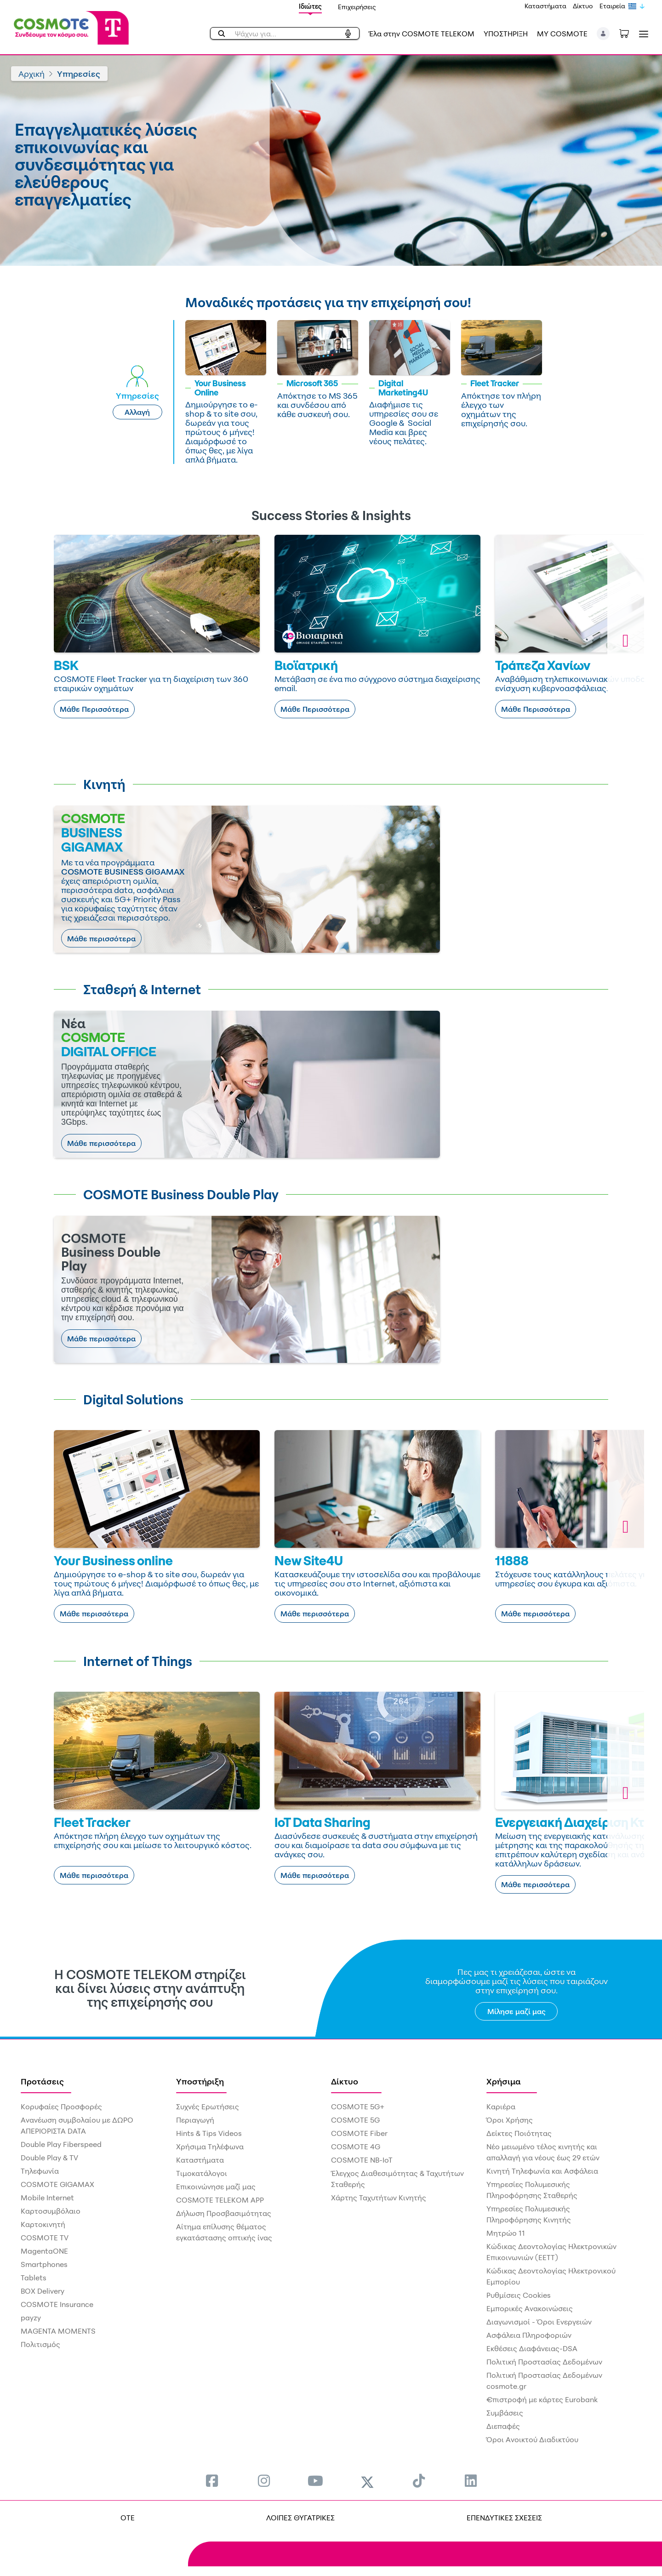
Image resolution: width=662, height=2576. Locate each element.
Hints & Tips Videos (209, 2133)
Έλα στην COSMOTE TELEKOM (421, 33)
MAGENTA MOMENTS (58, 2331)
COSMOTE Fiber (359, 2133)
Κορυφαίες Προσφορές (61, 2106)
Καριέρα (500, 2106)
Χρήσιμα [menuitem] (503, 2081)
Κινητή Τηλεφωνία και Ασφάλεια (542, 2170)
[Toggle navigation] (641, 34)
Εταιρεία (612, 6)
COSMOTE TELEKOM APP (220, 2199)
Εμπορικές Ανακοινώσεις (529, 2308)
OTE (127, 2517)
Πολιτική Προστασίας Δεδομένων (544, 2361)
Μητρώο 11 (505, 2233)
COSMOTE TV (44, 2237)
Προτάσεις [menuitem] (42, 2081)
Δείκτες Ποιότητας (519, 2133)
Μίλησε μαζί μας (516, 2011)
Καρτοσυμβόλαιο (50, 2210)
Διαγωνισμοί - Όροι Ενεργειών (539, 2321)
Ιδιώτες (310, 6)
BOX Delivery (42, 2291)
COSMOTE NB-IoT (362, 2159)
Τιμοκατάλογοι (201, 2173)
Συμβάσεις (504, 2412)
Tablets (33, 2277)
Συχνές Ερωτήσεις (207, 2106)
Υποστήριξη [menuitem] (200, 2081)
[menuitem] (212, 2480)
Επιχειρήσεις (357, 7)
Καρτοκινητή (43, 2224)
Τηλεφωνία (40, 2170)
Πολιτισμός (40, 2344)
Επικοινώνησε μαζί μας (216, 2186)
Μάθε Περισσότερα (94, 709)
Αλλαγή (137, 412)
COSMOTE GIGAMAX (57, 2184)
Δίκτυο (583, 6)
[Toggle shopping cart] (629, 32)
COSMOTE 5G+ (357, 2106)
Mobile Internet (47, 2197)
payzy (31, 2317)
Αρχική (31, 73)
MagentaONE (44, 2250)
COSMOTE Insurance (57, 2304)
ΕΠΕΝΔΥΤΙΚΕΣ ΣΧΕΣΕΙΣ (504, 2517)
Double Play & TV (49, 2157)
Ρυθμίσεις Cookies (518, 2295)
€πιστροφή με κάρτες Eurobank (542, 2399)
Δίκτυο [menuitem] (344, 2081)
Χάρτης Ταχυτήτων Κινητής (378, 2197)
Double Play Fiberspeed (61, 2144)
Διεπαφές (503, 2426)
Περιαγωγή (195, 2119)
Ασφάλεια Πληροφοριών (528, 2335)
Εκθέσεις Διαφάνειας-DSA (531, 2348)
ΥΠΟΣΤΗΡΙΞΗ (506, 33)
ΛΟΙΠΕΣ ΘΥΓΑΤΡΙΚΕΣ (300, 2517)
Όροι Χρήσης (509, 2119)
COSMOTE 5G (355, 2119)
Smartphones (44, 2264)
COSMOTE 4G (355, 2146)
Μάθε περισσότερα (101, 938)
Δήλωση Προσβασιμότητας (223, 2213)
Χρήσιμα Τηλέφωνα (210, 2146)
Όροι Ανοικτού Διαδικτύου (532, 2439)
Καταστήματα (545, 6)
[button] (603, 33)
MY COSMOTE (562, 33)
